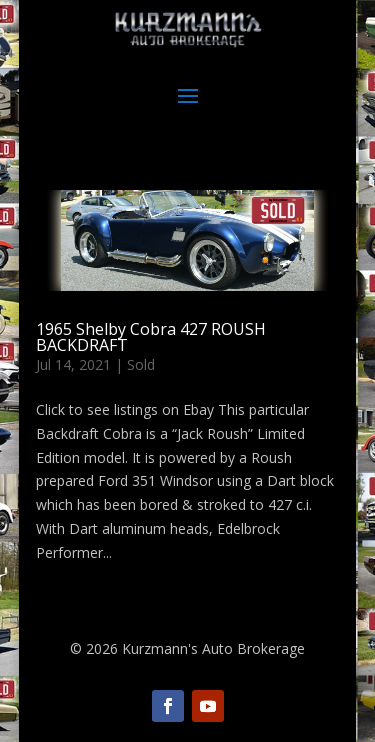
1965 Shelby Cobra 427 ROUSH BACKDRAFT (151, 337)
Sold (141, 364)
